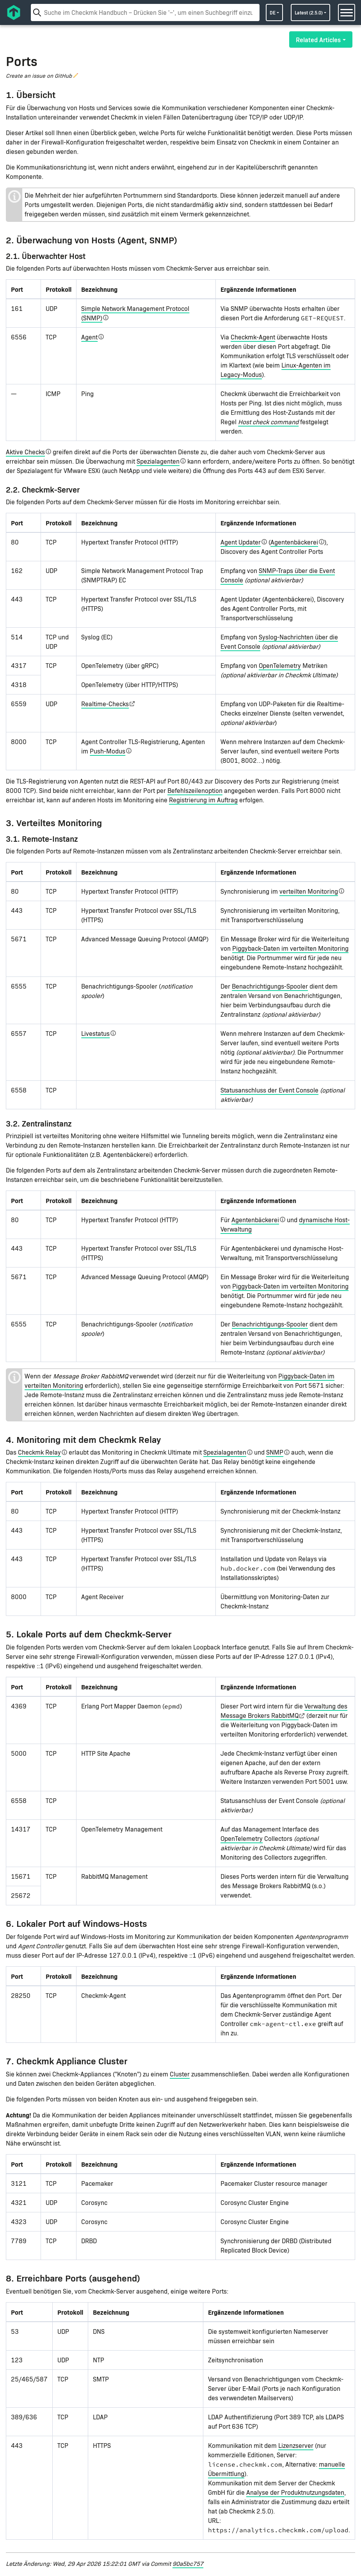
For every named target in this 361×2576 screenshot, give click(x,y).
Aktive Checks (25, 452)
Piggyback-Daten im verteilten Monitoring (290, 948)
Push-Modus (107, 751)
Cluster (180, 2074)
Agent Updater (241, 542)
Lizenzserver (295, 2445)
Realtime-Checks (105, 704)
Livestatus (95, 1033)
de (273, 12)
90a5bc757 (187, 2563)
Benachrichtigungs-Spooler (270, 986)
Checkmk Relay (39, 1452)
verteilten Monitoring (308, 891)
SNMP (274, 1452)
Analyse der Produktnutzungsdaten (295, 2492)
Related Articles (318, 39)
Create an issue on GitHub (39, 75)
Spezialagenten (158, 461)
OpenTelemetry (280, 665)
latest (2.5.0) (309, 12)
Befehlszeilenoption (194, 790)
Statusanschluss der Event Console (269, 1090)
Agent (89, 337)
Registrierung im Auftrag (203, 800)
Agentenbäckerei (294, 542)
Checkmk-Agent (253, 337)
